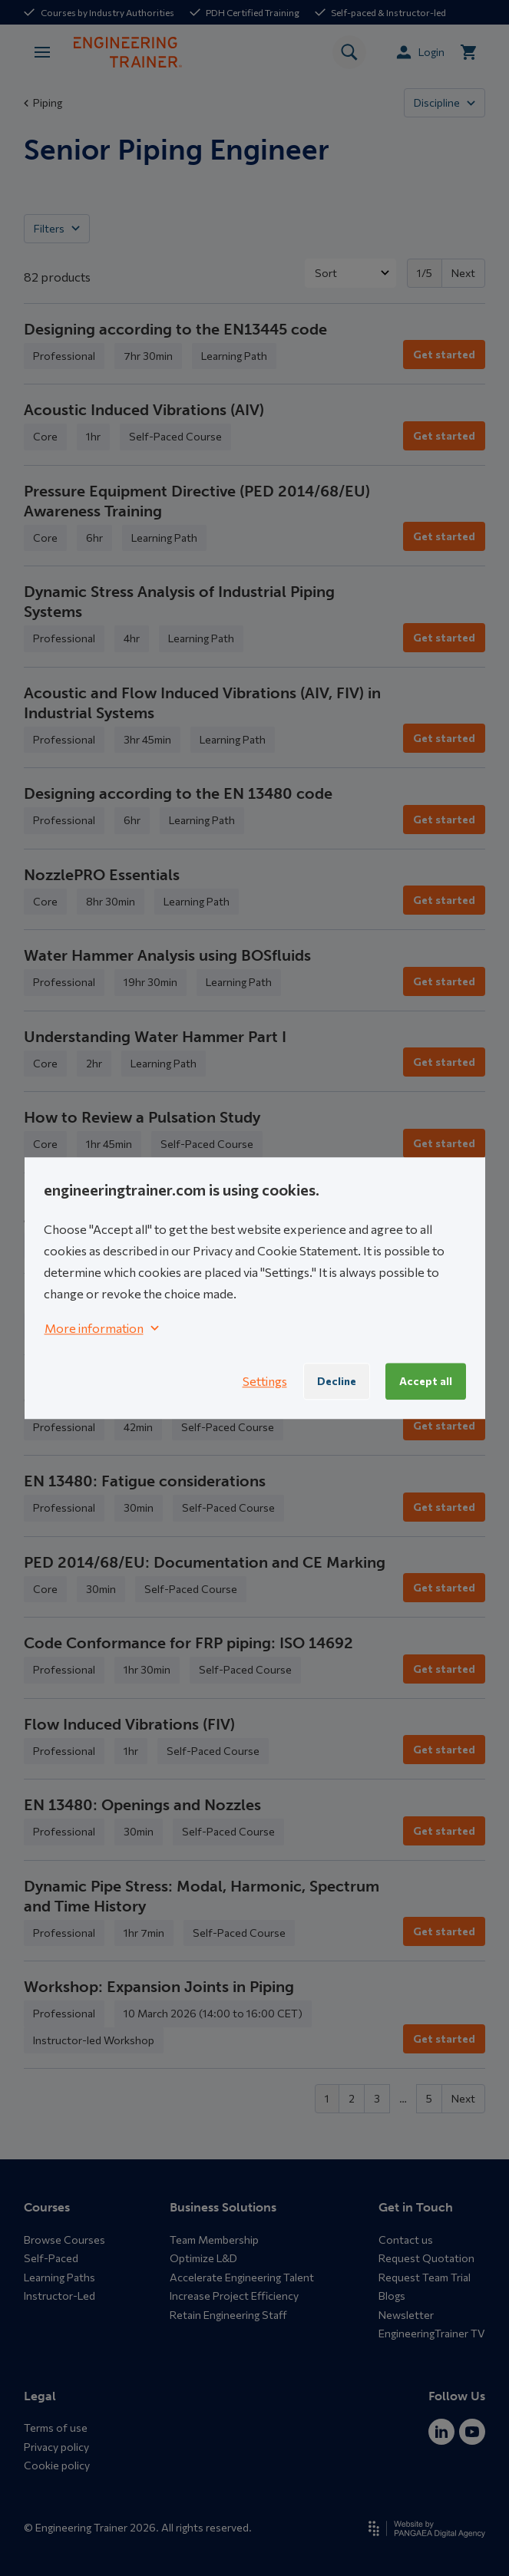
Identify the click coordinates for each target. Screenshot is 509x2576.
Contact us (405, 2239)
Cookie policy (57, 2465)
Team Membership (214, 2239)
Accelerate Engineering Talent (242, 2277)
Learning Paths (59, 2277)
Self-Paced (51, 2257)
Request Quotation (426, 2257)
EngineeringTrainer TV (431, 2333)
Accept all (425, 1380)
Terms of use (56, 2427)
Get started (444, 354)
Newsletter (406, 2314)
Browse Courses (64, 2239)
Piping (43, 102)
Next (463, 272)
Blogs (391, 2295)
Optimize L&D (203, 2257)
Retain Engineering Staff (228, 2314)
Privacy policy (56, 2446)
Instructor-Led (59, 2295)
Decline (336, 1380)
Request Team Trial (424, 2277)
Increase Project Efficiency (234, 2295)
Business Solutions (223, 2207)
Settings (265, 1381)
